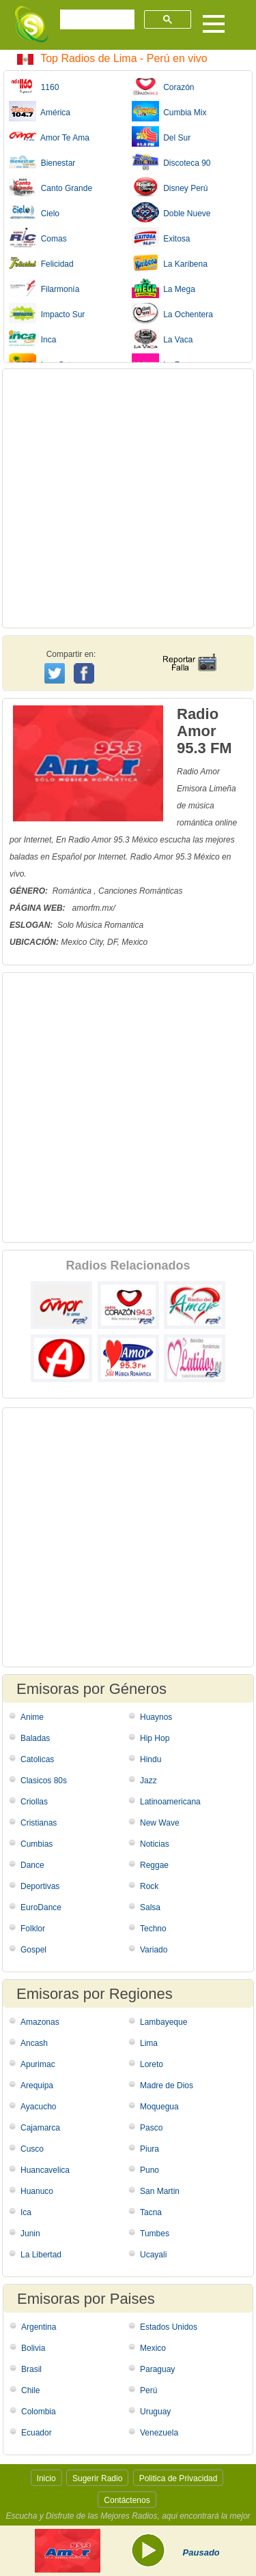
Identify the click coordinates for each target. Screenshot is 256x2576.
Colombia (38, 2411)
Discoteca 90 (171, 161)
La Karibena (170, 262)
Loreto (151, 2064)
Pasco (151, 2128)
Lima (149, 2043)
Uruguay (155, 2411)
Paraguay (157, 2369)
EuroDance (40, 1907)
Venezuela (159, 2433)
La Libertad (40, 2254)
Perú (148, 2390)
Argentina (38, 2327)
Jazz (148, 1780)
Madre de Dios (166, 2085)
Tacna (151, 2212)
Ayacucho (38, 2106)
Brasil (31, 2369)
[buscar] (96, 20)
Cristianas (38, 1823)
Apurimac (37, 2064)
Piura (149, 2149)
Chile (30, 2390)
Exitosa (161, 237)
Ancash (34, 2043)
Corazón (163, 86)
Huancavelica (45, 2170)
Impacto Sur (47, 313)
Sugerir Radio (97, 2478)
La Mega (163, 288)
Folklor (32, 1928)
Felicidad (41, 262)
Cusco (32, 2149)
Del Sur (161, 136)
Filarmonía (44, 288)
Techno (153, 1928)
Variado (153, 1950)
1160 (34, 86)
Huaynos (156, 1717)
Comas (38, 237)
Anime (32, 1717)
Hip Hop (154, 1738)
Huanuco (36, 2191)
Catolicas (37, 1759)
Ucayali (153, 2254)
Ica (25, 2212)
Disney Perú (170, 187)
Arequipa (36, 2085)
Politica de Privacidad (178, 2478)
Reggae (154, 1865)
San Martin (160, 2191)
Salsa (150, 1907)
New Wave (160, 1823)
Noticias (154, 1844)
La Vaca (162, 338)
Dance (32, 1865)
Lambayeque (163, 2022)
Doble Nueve (171, 212)
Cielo (34, 212)
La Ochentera (172, 313)
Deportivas (39, 1886)
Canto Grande (50, 187)
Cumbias (36, 1844)
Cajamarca (40, 2128)
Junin (30, 2233)
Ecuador (36, 2433)
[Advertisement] (128, 498)
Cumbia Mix (169, 111)
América (39, 111)
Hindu (150, 1759)
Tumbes (154, 2233)
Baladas (35, 1738)
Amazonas (39, 2022)
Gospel (33, 1950)
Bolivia (33, 2348)
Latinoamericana (170, 1801)
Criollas (34, 1801)
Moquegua (159, 2106)
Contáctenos (127, 2500)
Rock (149, 1886)
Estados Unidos (168, 2327)
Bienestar (42, 161)
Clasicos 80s (43, 1780)
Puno (149, 2170)
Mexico (153, 2348)
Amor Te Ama (49, 136)
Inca (32, 338)
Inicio (46, 2478)
